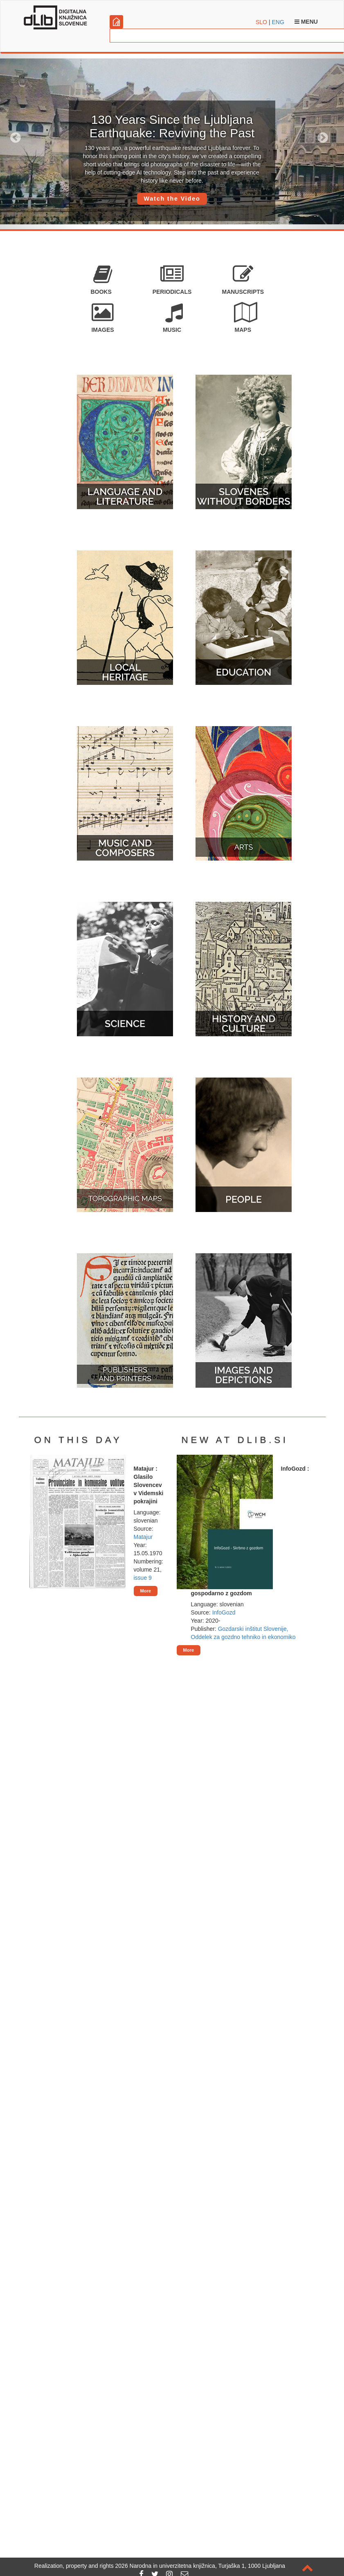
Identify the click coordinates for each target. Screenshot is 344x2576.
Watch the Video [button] (172, 198)
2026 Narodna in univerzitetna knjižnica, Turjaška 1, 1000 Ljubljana (200, 2566)
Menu (306, 21)
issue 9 (143, 1577)
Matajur (143, 1537)
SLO (261, 22)
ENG (278, 22)
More (145, 1590)
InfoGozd (224, 1612)
